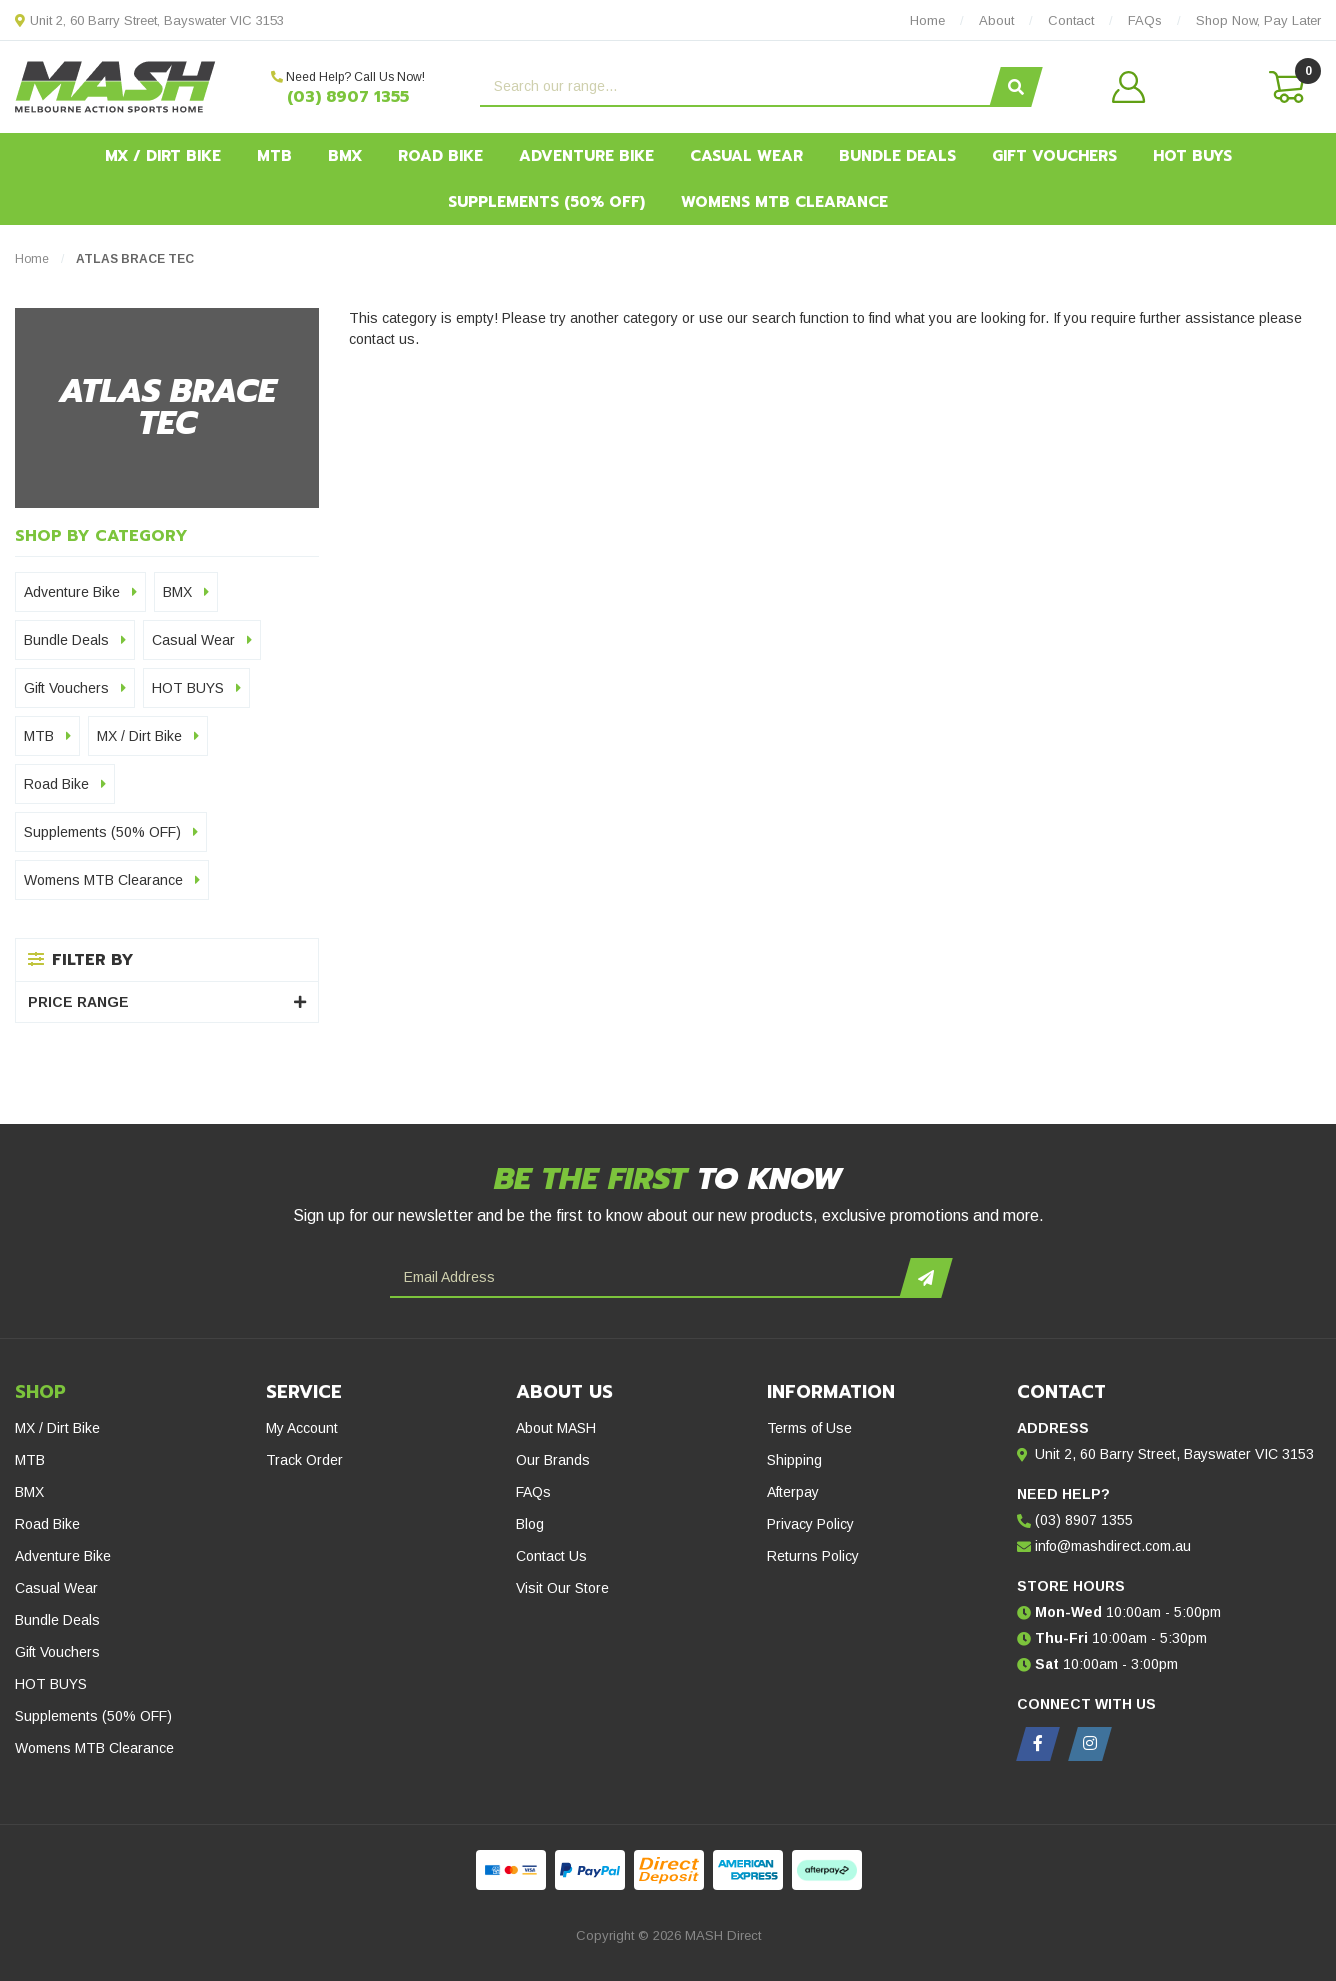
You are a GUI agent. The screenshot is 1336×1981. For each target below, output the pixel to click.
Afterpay (793, 1492)
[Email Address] (647, 1278)
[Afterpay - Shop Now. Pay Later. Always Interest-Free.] (667, 1083)
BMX (345, 156)
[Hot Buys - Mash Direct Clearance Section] (1113, 1083)
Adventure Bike (586, 156)
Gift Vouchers (1054, 156)
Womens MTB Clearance (784, 202)
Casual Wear (746, 156)
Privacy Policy (810, 1524)
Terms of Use (809, 1428)
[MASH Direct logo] (115, 86)
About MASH (556, 1428)
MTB (274, 156)
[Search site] (1015, 87)
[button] (1170, 87)
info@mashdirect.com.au (1113, 1546)
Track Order (304, 1460)
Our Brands (553, 1460)
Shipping (794, 1460)
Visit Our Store (562, 1588)
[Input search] (737, 87)
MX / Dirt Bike (163, 156)
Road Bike (440, 156)
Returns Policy (813, 1556)
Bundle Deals (897, 156)
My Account (302, 1428)
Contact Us (551, 1556)
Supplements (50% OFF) (546, 202)
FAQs (533, 1492)
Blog (530, 1524)
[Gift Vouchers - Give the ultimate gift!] (222, 1083)
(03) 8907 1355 (348, 97)
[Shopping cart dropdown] (1285, 87)
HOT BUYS (1192, 156)
